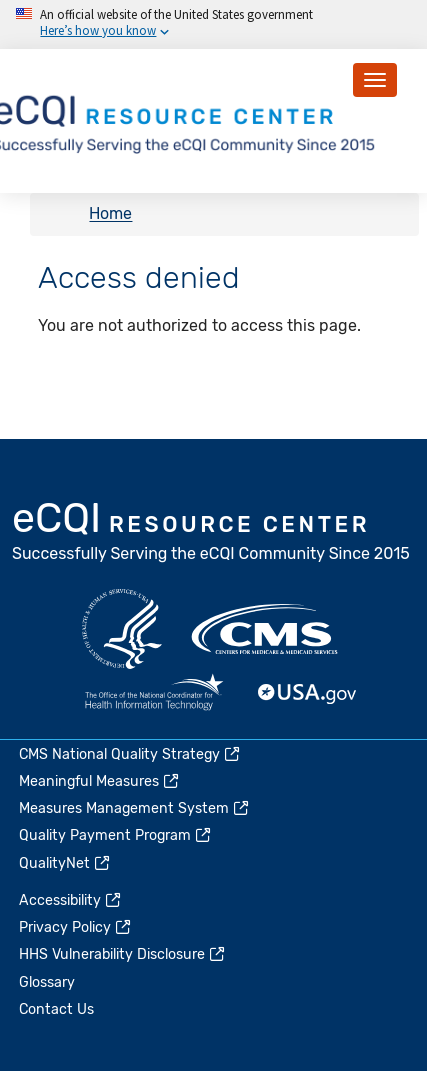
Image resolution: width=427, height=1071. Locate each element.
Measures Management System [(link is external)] (135, 808)
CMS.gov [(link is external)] (266, 629)
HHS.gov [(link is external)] (122, 629)
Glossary (47, 982)
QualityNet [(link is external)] (65, 863)
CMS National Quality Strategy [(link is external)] (130, 754)
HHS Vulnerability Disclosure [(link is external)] (123, 954)
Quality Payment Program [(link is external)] (116, 835)
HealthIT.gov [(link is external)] (154, 694)
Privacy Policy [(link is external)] (76, 927)
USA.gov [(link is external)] (308, 694)
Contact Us (56, 1009)
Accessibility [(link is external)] (71, 900)
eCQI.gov (212, 534)
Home (110, 214)
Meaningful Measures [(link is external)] (100, 781)
